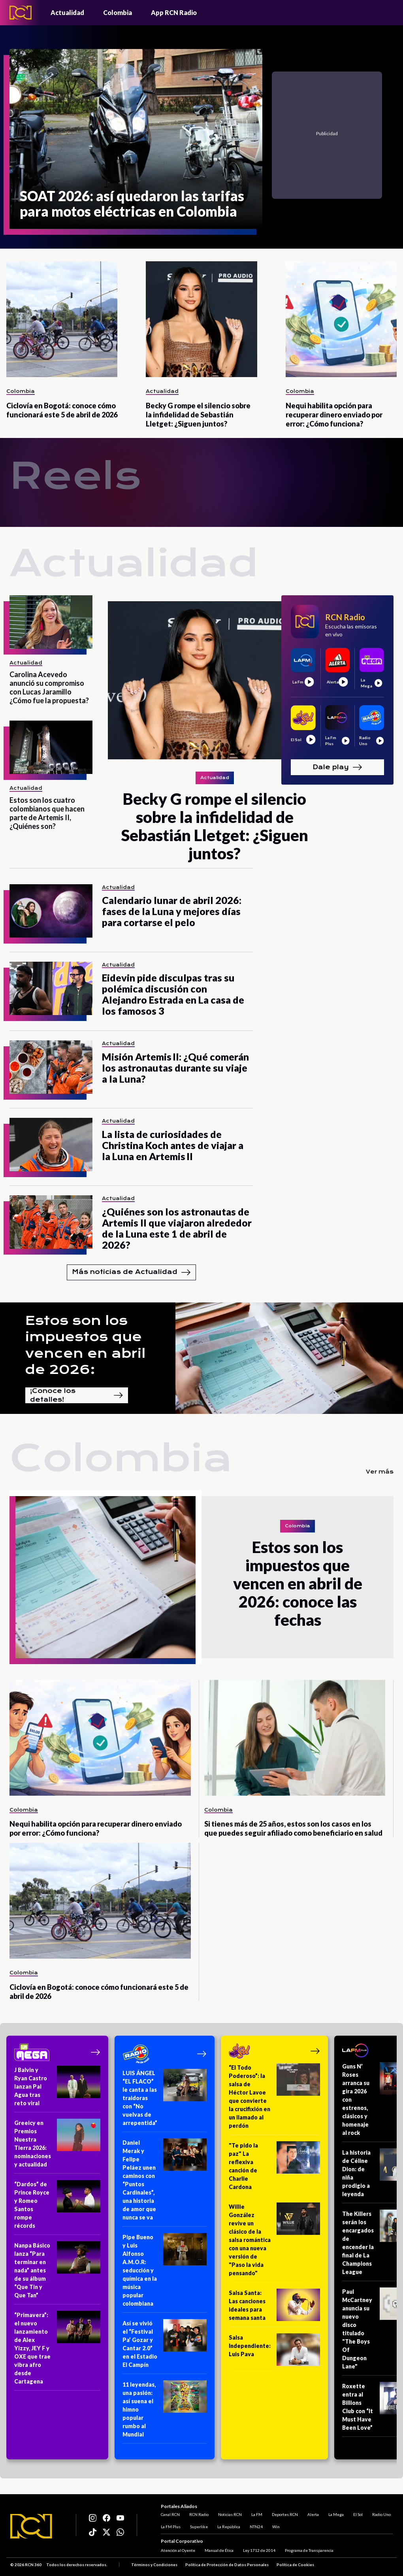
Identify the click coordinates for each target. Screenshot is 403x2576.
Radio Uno (381, 2514)
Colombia (117, 12)
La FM (256, 2514)
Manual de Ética (219, 2550)
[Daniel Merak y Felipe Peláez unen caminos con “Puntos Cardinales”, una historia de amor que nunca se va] (164, 2182)
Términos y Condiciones (154, 2564)
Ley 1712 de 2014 (259, 2550)
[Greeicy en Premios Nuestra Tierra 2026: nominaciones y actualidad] (57, 2146)
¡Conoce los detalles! (76, 1395)
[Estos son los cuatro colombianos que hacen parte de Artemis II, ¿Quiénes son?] (50, 747)
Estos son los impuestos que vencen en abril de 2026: (85, 1345)
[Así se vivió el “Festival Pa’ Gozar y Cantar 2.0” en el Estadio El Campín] (164, 2346)
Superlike (199, 2526)
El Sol (358, 2514)
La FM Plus (171, 2526)
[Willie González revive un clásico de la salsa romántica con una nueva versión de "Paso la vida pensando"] (274, 2242)
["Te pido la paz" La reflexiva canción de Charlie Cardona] (274, 2168)
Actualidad (67, 12)
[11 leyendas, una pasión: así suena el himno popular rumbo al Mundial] (164, 2412)
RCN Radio (199, 2514)
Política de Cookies (295, 2564)
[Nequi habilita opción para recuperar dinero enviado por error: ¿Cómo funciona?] (341, 319)
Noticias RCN (230, 2514)
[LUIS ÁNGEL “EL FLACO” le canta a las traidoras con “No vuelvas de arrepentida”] (164, 2100)
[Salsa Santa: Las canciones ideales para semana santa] (274, 2308)
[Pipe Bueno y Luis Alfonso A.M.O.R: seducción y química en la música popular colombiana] (164, 2273)
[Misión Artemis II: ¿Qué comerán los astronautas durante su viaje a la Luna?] (50, 1067)
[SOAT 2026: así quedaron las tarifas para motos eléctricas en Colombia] (135, 139)
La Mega (336, 2514)
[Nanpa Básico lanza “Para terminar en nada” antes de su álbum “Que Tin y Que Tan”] (57, 2272)
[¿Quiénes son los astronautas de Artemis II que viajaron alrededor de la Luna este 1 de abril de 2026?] (50, 1222)
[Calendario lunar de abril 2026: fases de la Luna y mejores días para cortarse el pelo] (50, 911)
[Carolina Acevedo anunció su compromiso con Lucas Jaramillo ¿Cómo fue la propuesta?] (50, 622)
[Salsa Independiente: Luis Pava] (274, 2352)
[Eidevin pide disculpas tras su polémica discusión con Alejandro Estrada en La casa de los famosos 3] (50, 988)
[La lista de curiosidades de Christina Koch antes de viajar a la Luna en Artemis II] (50, 1144)
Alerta (313, 2514)
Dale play (337, 767)
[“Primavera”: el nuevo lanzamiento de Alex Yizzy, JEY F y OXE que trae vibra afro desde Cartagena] (57, 2351)
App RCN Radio (174, 12)
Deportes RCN (285, 2514)
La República (228, 2526)
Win (276, 2526)
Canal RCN (170, 2514)
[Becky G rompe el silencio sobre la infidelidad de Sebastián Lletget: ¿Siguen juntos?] (201, 319)
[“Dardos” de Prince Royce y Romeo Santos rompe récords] (57, 2207)
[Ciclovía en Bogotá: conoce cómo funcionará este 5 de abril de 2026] (61, 319)
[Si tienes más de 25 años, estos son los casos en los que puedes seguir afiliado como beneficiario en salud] (295, 1738)
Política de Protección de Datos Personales (227, 2564)
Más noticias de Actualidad (131, 1272)
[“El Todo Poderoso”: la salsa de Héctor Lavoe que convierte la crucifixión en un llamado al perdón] (274, 2099)
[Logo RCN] (31, 2526)
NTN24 (256, 2526)
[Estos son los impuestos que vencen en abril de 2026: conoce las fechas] (105, 1577)
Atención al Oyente (178, 2550)
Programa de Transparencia (309, 2550)
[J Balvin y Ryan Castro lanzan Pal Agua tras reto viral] (57, 2089)
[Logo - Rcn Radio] (20, 12)
